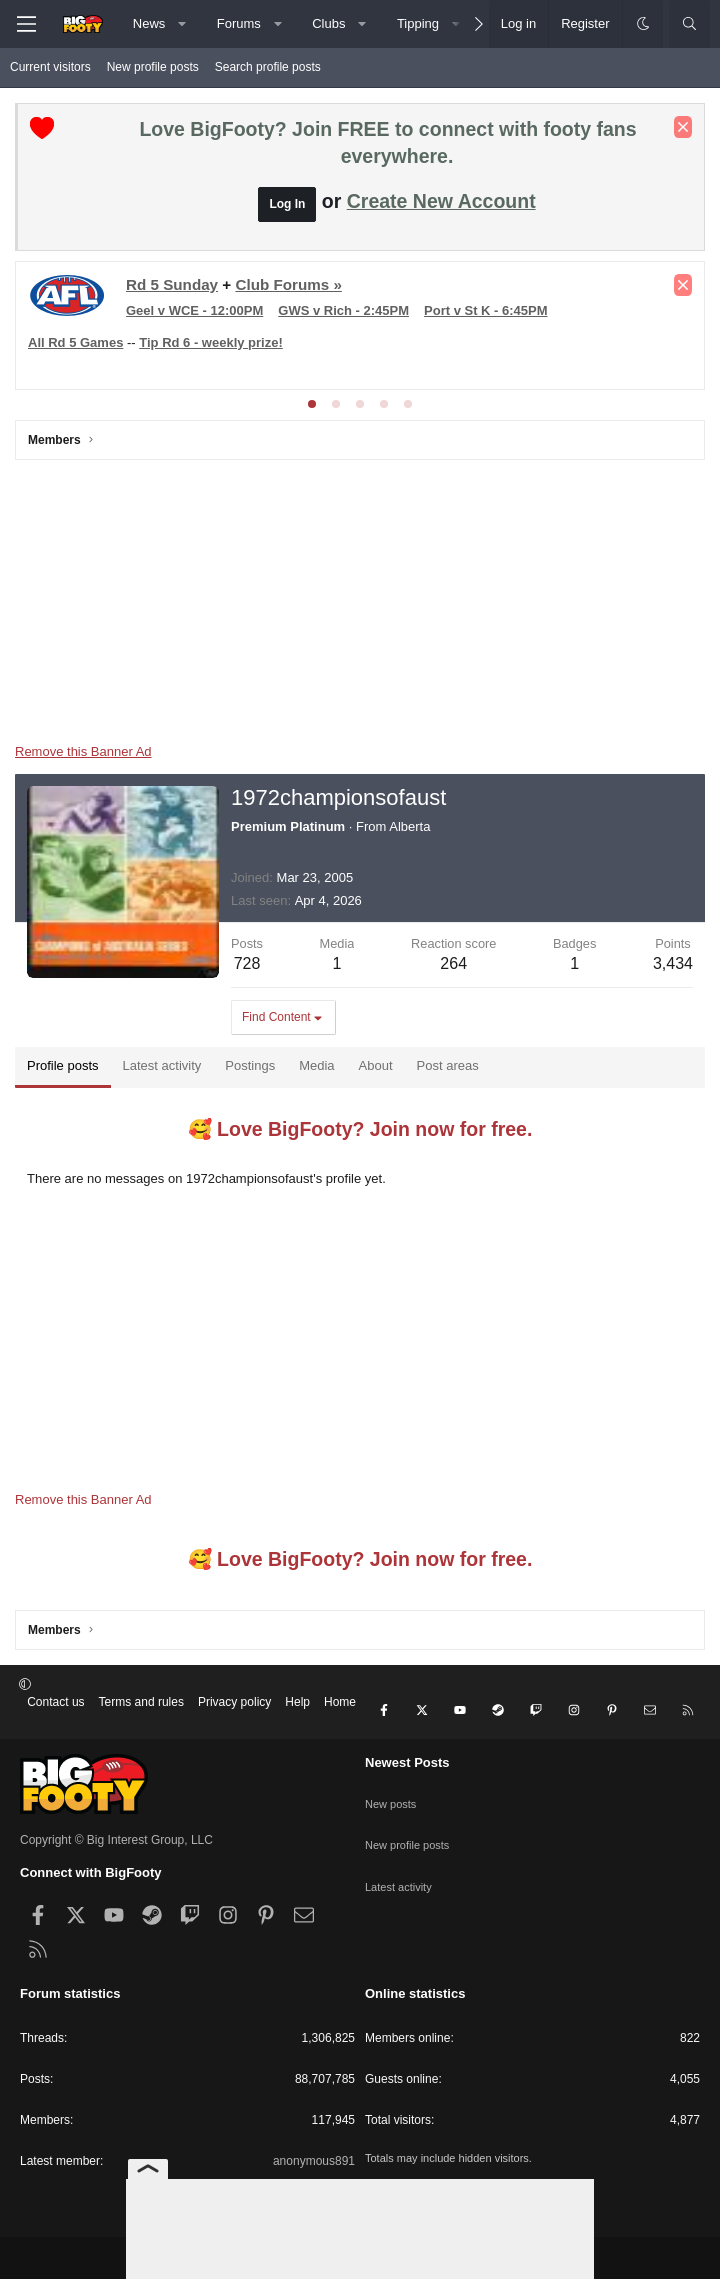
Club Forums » (288, 284)
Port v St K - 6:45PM (486, 310)
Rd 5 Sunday (172, 284)
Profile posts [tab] (63, 1065)
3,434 (673, 963)
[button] (182, 24)
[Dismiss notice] (683, 127)
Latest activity (401, 1849)
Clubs (328, 23)
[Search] (689, 24)
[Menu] (26, 24)
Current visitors (50, 67)
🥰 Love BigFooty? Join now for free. (360, 1129)
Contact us (55, 1702)
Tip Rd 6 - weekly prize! (211, 342)
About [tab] (376, 1065)
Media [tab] (316, 1065)
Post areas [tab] (448, 1065)
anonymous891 (314, 2145)
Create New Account (441, 201)
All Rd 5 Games (75, 342)
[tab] (312, 404)
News (149, 23)
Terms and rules (141, 1702)
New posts (393, 1779)
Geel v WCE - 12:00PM (194, 310)
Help (297, 1702)
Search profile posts (268, 67)
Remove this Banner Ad (83, 751)
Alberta (409, 826)
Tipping (418, 23)
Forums (239, 23)
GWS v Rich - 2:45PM (343, 310)
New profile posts (153, 67)
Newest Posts (407, 1746)
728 (247, 963)
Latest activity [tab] (162, 1065)
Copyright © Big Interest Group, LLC (116, 1825)
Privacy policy (234, 1702)
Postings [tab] (250, 1065)
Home (340, 1702)
